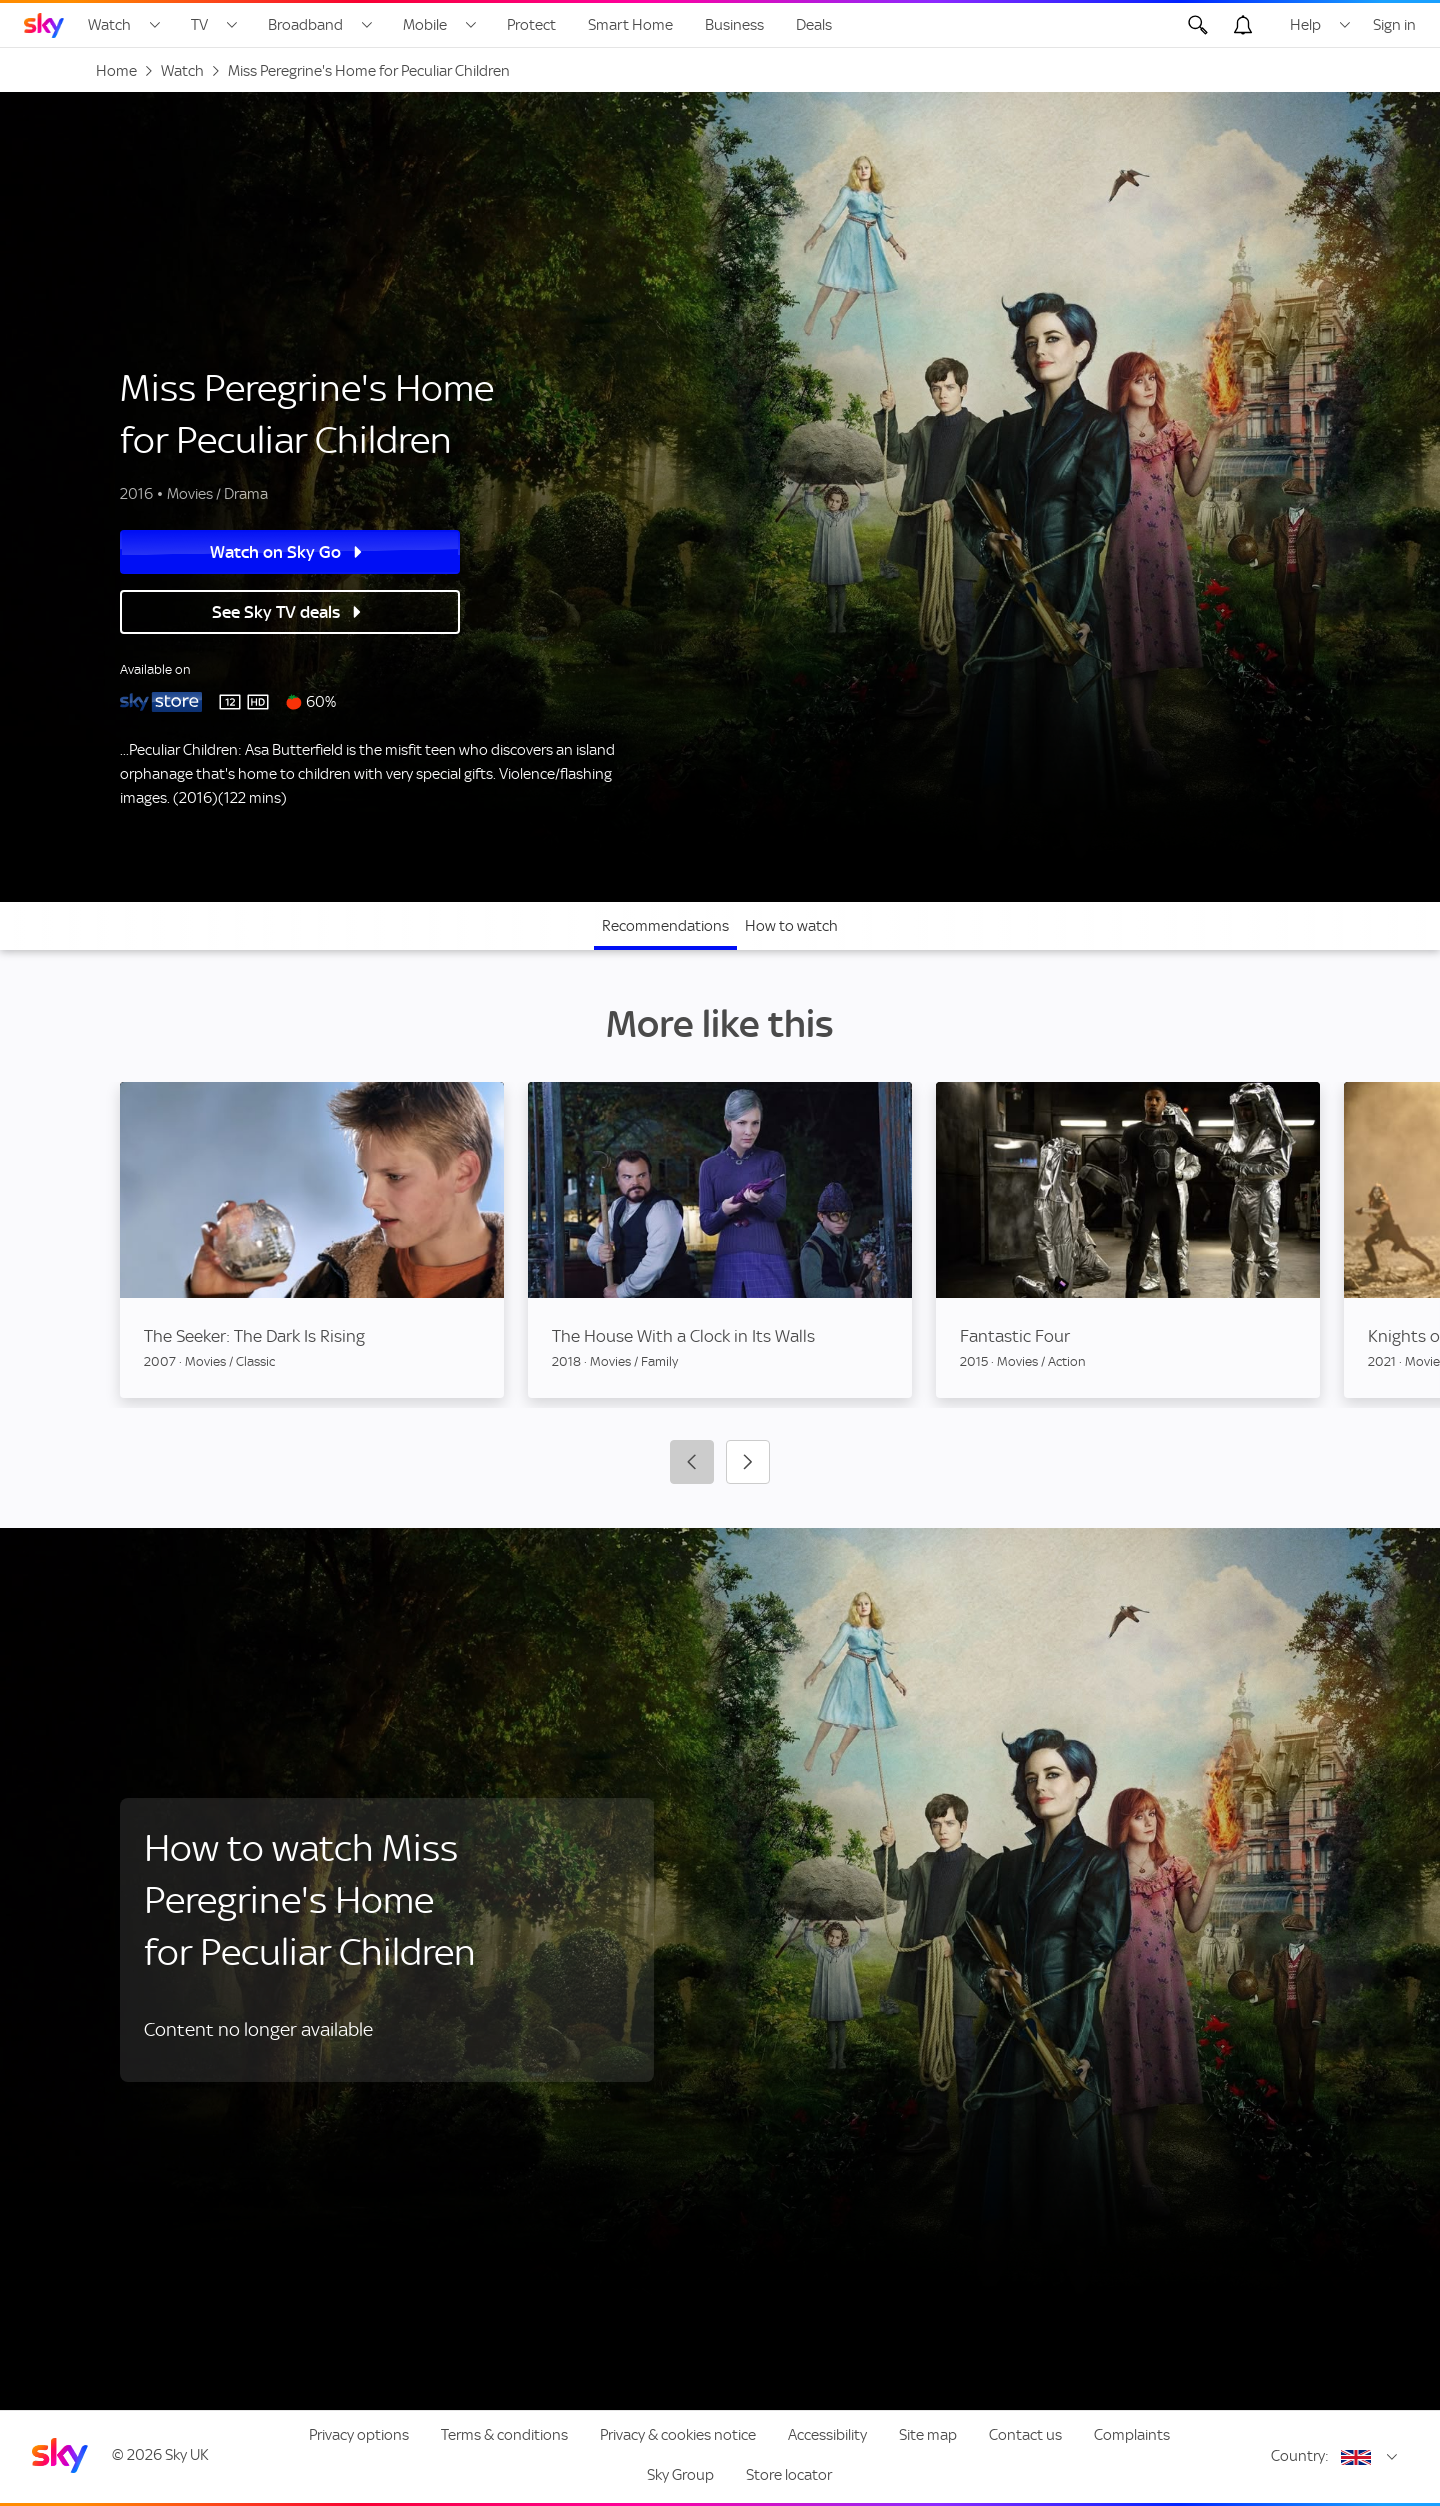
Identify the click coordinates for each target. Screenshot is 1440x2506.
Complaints (1132, 2435)
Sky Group (680, 2475)
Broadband (305, 25)
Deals (814, 25)
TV (199, 25)
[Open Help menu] (1345, 25)
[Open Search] (1198, 25)
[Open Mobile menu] (471, 25)
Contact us (1025, 2435)
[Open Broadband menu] (367, 25)
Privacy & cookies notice (678, 2435)
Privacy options (359, 2435)
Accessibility (827, 2435)
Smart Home (630, 25)
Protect (531, 25)
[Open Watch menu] (155, 25)
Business (734, 25)
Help (1305, 25)
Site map (928, 2435)
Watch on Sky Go (285, 552)
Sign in (1394, 25)
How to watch (791, 926)
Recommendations (665, 926)
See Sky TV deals (285, 612)
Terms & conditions (504, 2435)
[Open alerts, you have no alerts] (1243, 25)
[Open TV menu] (232, 25)
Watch (109, 25)
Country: (1300, 2456)
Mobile (425, 25)
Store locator (789, 2475)
